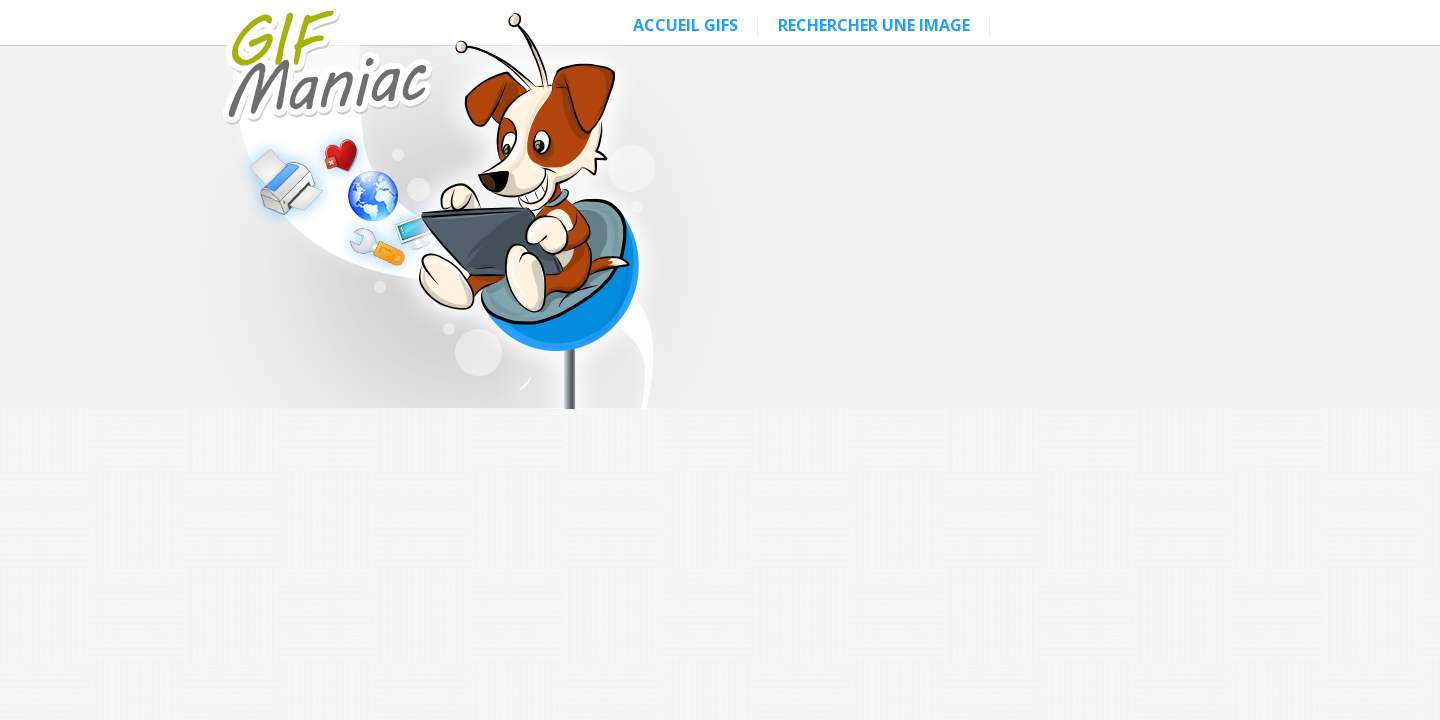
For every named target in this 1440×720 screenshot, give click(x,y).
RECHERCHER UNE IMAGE (874, 25)
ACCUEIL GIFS (685, 25)
